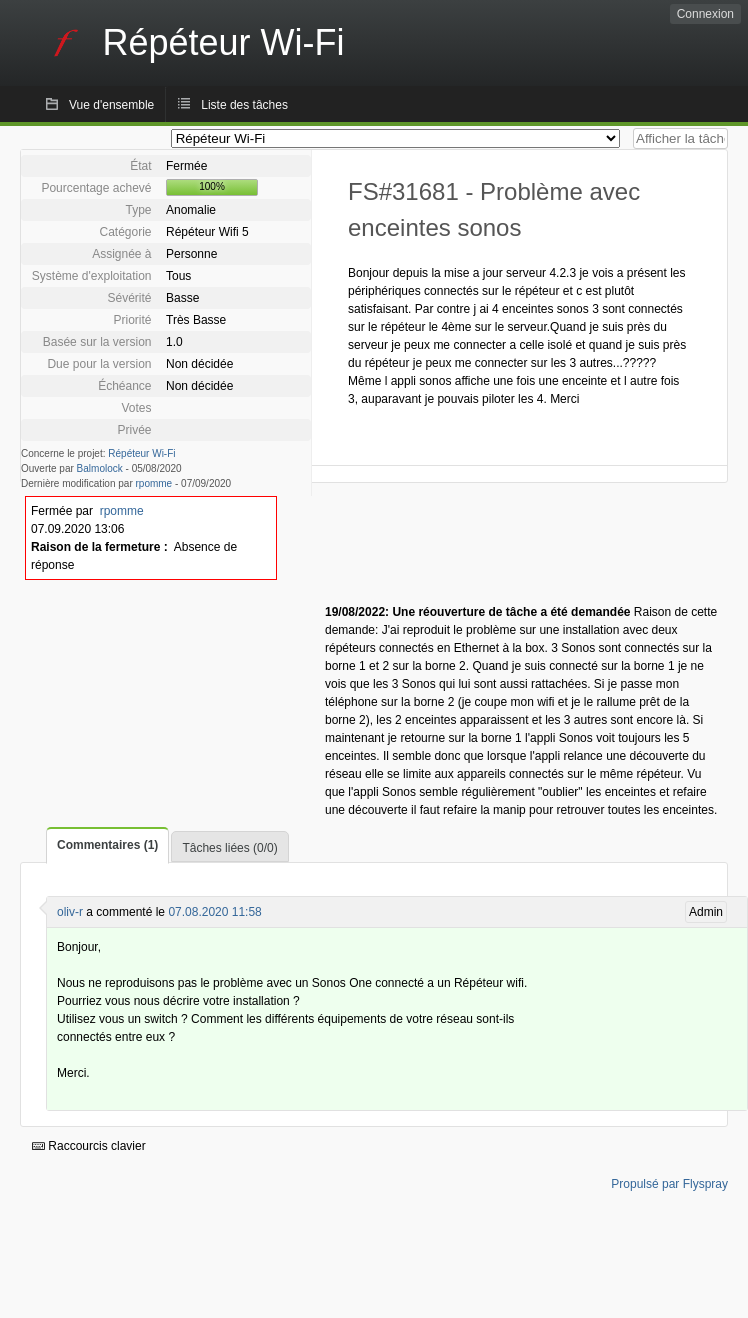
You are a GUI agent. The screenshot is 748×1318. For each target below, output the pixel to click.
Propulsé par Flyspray (669, 1184)
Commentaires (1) (107, 845)
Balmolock (100, 468)
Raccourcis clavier (89, 1146)
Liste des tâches (244, 105)
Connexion (705, 14)
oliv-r (70, 912)
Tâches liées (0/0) (229, 848)
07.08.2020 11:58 (214, 912)
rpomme (154, 483)
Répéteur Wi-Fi (141, 453)
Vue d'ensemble (111, 105)
